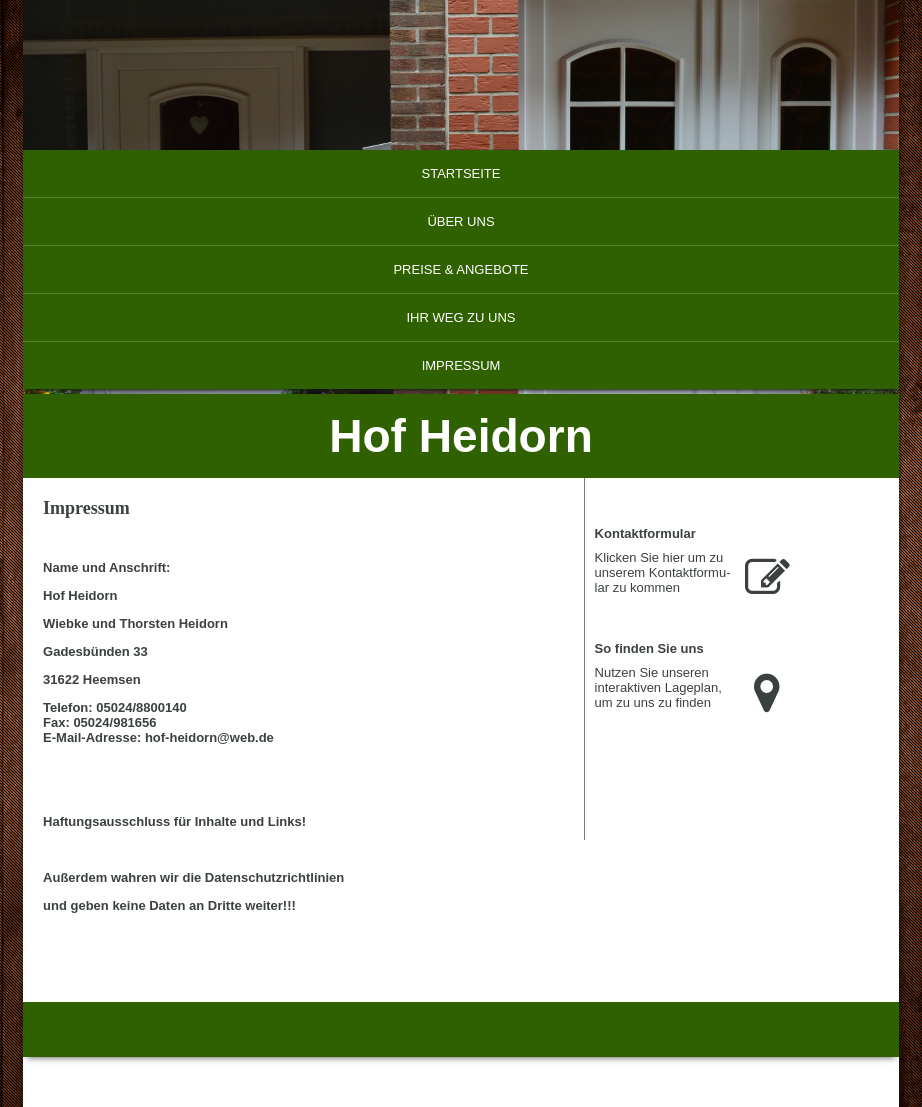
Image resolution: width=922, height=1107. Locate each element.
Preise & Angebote (460, 269)
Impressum (461, 365)
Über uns (460, 221)
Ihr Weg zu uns (460, 317)
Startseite (461, 173)
